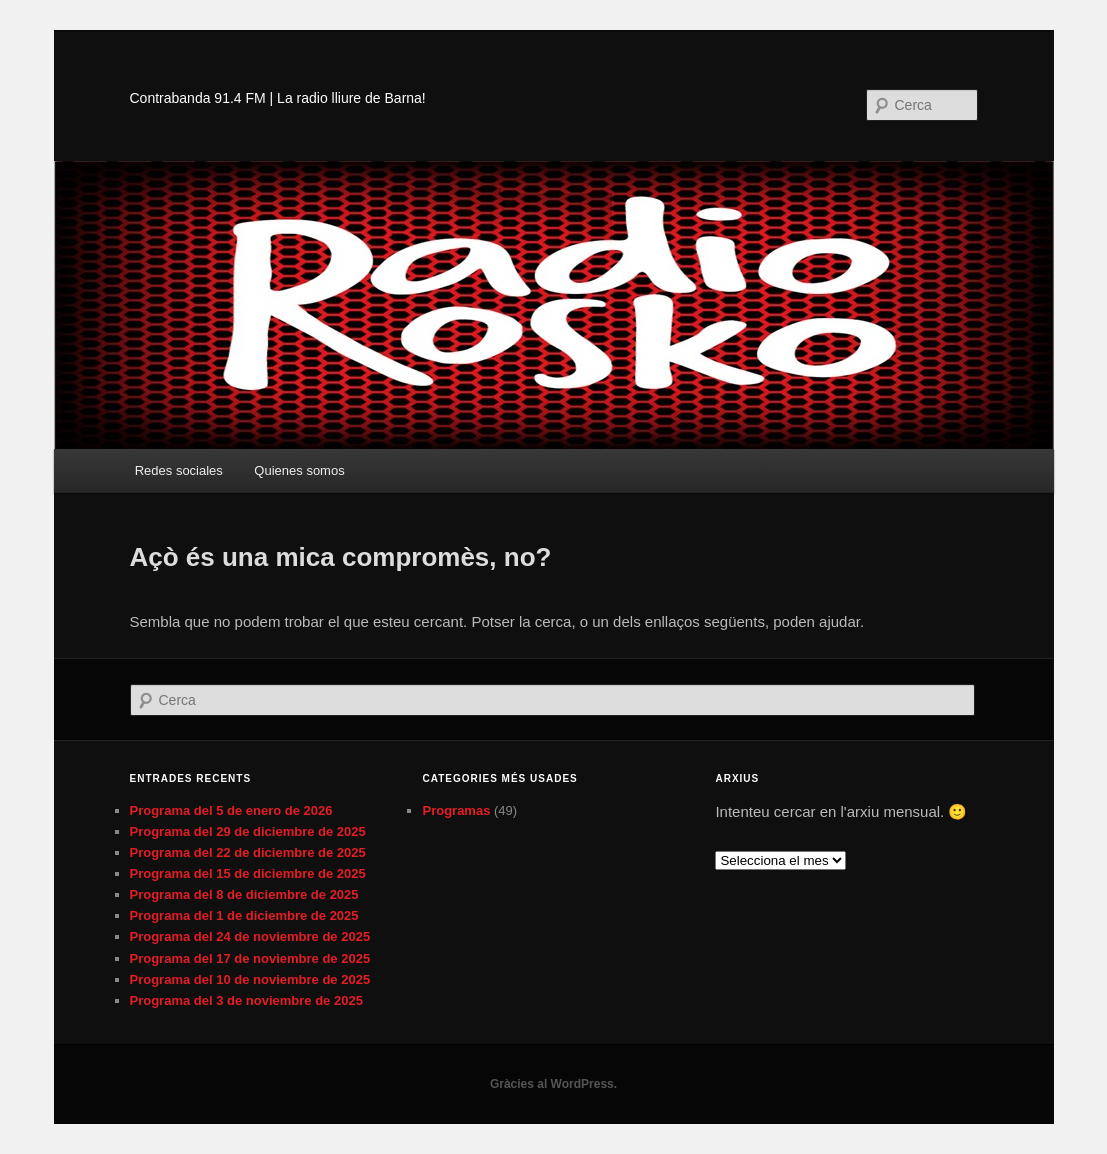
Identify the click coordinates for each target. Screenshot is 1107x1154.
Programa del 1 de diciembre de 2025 (244, 915)
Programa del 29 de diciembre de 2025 (248, 831)
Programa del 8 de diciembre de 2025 (244, 894)
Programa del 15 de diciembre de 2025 (248, 873)
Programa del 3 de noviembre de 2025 (246, 1000)
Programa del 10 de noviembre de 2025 (250, 979)
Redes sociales (179, 470)
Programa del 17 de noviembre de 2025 (250, 958)
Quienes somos (299, 470)
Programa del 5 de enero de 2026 (231, 810)
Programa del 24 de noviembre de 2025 (250, 936)
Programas (456, 810)
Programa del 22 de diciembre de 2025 (248, 852)
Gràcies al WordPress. (553, 1084)
